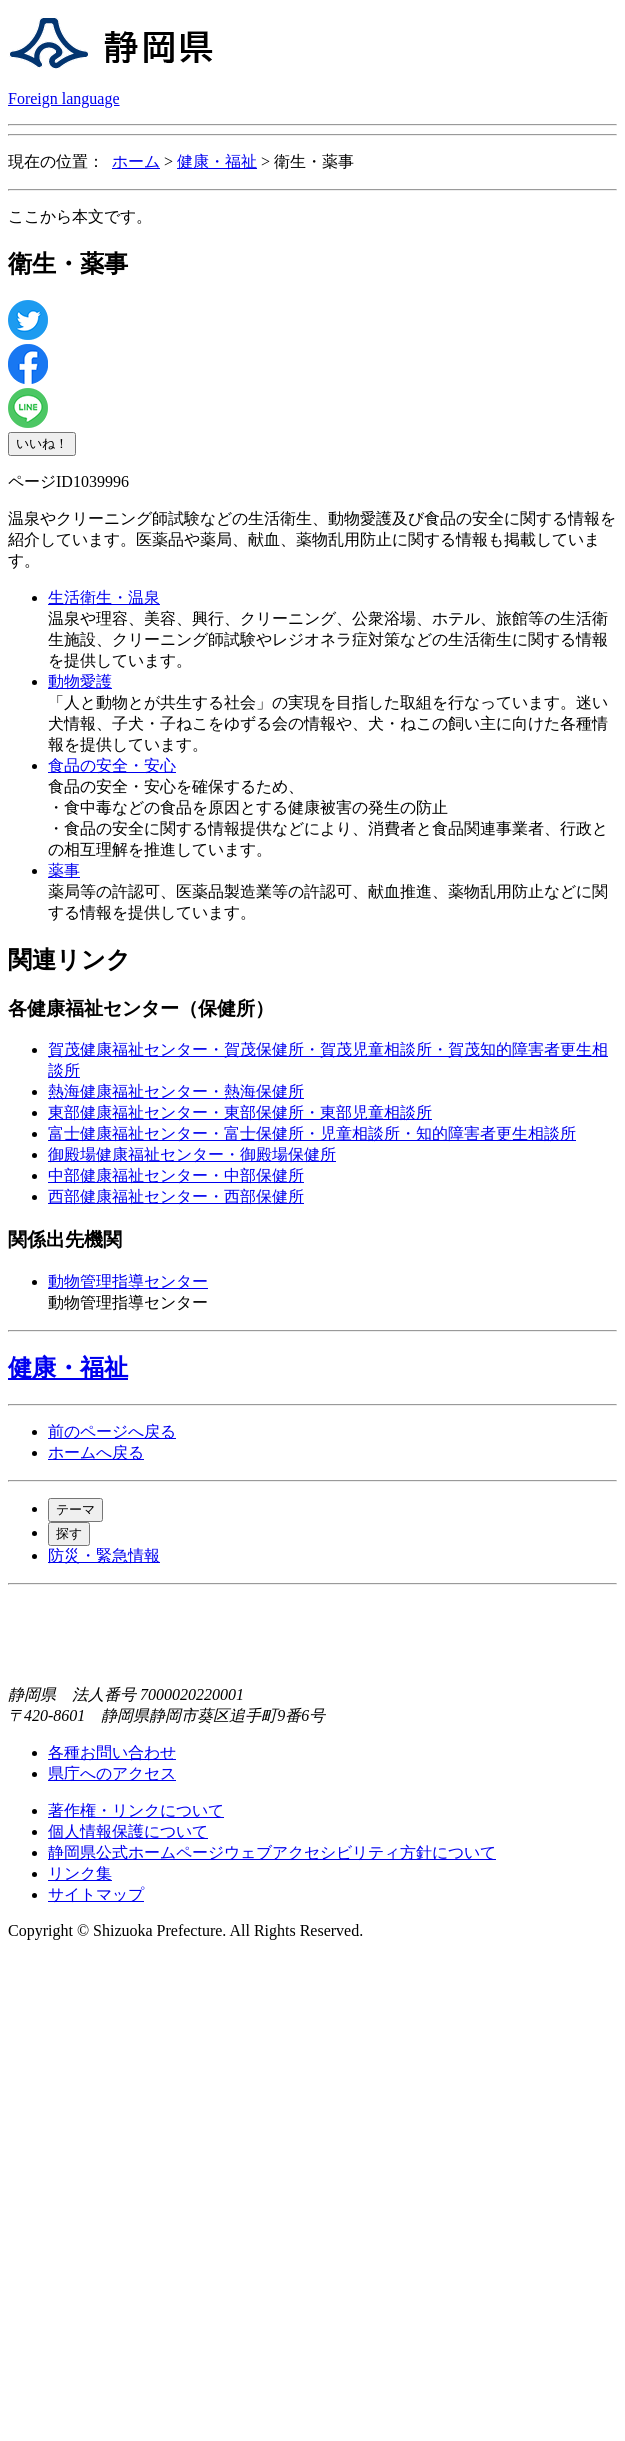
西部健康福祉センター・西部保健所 (176, 1196)
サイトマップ (96, 1894)
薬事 (64, 870)
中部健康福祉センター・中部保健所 (176, 1175)
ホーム (136, 161)
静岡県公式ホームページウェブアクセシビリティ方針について (272, 1852)
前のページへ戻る (112, 1431)
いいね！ (42, 443)
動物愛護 (80, 681)
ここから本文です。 (80, 216)
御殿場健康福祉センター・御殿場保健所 (192, 1154)
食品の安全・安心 (112, 765)
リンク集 (80, 1873)
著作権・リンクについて (136, 1810)
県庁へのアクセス (112, 1773)
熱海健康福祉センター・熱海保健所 (176, 1091)
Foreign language (64, 98)
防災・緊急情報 (104, 1555)
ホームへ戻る (96, 1452)
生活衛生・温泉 (104, 597)
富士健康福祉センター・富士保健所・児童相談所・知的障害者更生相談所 (312, 1133)
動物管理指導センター (128, 1281)
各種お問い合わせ (112, 1752)
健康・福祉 (217, 161)
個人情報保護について (128, 1831)
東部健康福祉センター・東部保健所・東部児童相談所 (240, 1112)
